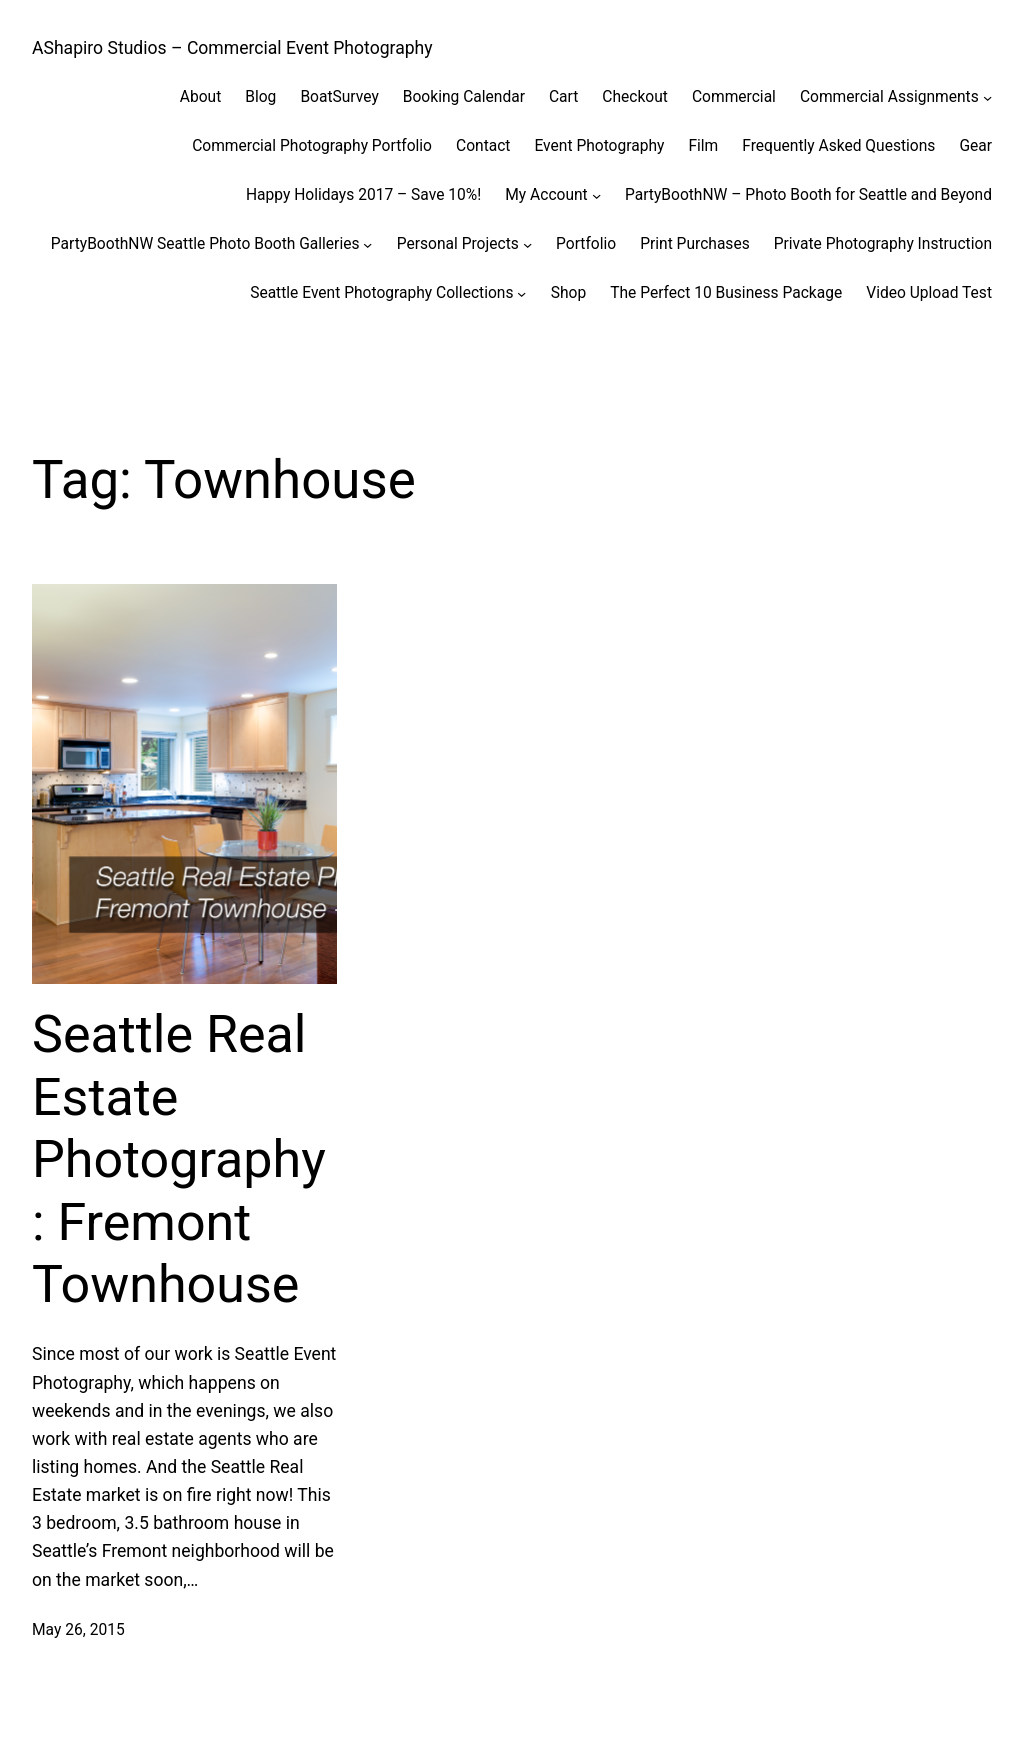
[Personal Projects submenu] (527, 243)
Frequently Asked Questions (838, 146)
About (200, 97)
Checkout (635, 97)
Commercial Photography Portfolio (312, 146)
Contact (483, 146)
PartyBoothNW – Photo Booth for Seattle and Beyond (808, 195)
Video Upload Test (929, 293)
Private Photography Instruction (883, 244)
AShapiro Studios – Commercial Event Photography (232, 48)
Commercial (734, 97)
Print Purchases (695, 244)
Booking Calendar (464, 97)
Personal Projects (458, 244)
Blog (260, 97)
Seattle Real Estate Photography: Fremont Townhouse (179, 1159)
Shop (568, 293)
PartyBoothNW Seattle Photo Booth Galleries (205, 244)
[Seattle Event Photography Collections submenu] (521, 292)
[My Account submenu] (596, 194)
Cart (563, 97)
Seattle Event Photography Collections (381, 293)
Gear (975, 146)
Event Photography (599, 146)
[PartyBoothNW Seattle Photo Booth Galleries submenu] (367, 243)
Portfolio (586, 244)
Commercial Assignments (889, 97)
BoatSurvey (339, 97)
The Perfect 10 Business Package (726, 293)
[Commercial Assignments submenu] (987, 97)
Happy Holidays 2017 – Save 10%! (363, 195)
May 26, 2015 (78, 1630)
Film (703, 146)
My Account (546, 195)
